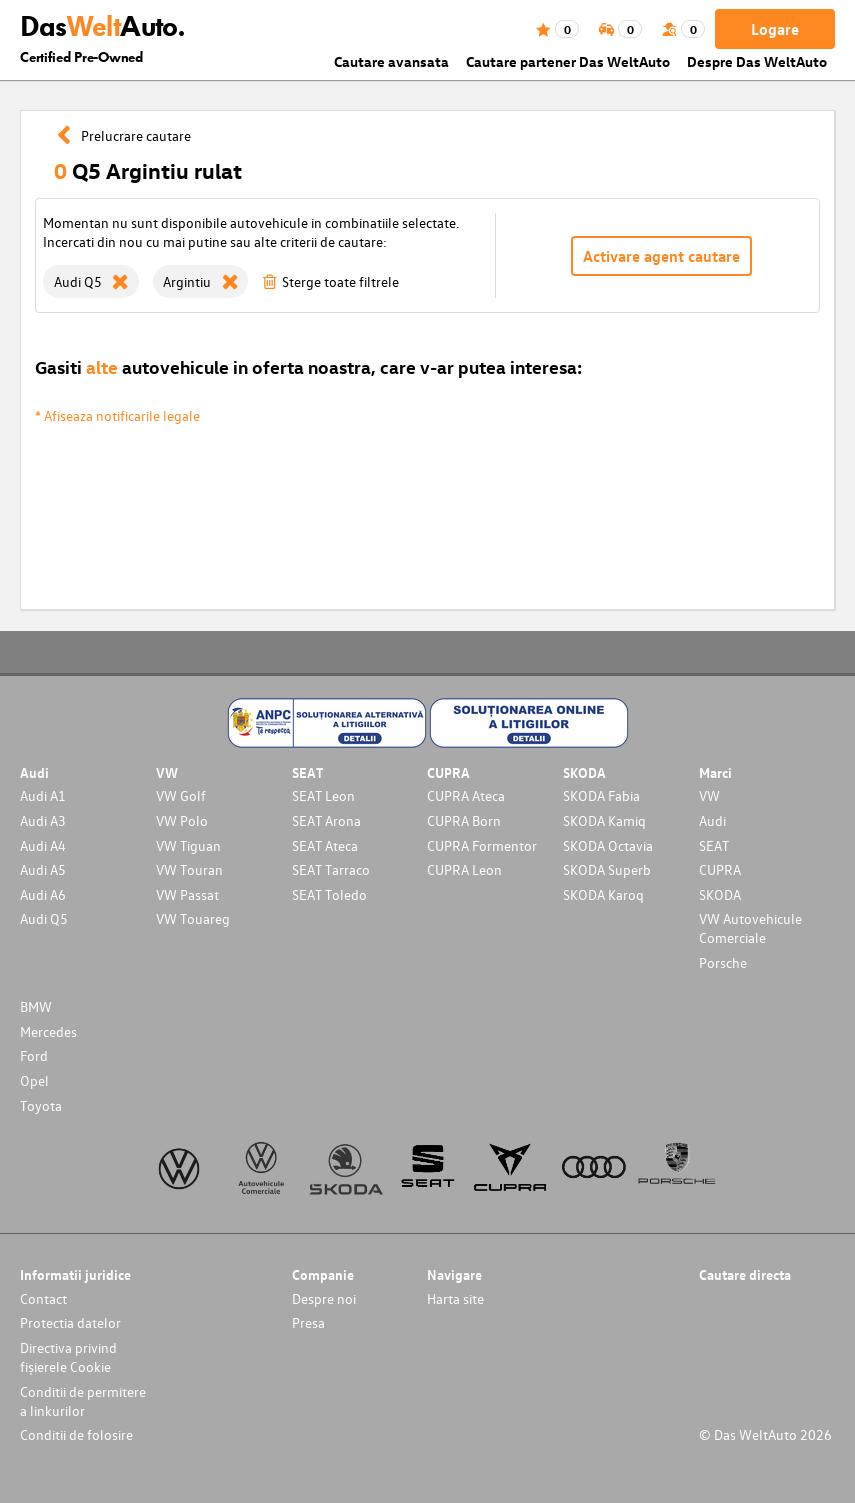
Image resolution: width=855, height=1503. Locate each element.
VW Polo (182, 820)
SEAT (714, 845)
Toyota (41, 1105)
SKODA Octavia (608, 845)
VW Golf (181, 795)
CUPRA (720, 869)
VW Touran (189, 869)
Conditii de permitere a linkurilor (83, 1401)
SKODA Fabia (601, 795)
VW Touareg (193, 918)
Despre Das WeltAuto (757, 61)
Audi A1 (43, 795)
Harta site (455, 1298)
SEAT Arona (326, 820)
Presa (308, 1322)
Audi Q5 (44, 918)
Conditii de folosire (76, 1434)
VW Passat (187, 894)
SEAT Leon (323, 795)
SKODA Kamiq (604, 820)
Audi (712, 820)
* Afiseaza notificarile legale (117, 415)
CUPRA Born (464, 820)
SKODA (720, 894)
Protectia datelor (70, 1322)
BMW (36, 1006)
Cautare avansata (391, 61)
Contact (43, 1298)
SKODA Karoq (603, 894)
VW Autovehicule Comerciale (750, 928)
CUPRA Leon (464, 869)
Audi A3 (43, 820)
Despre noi (324, 1298)
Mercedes (48, 1031)
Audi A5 (43, 869)
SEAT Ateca (325, 845)
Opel (34, 1080)
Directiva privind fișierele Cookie (68, 1357)
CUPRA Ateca (466, 795)
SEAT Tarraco (331, 869)
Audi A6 (43, 894)
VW (709, 795)
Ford (34, 1055)
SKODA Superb (607, 869)
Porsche (723, 962)
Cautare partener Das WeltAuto (568, 61)
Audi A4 (43, 845)
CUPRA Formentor (482, 845)
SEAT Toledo (329, 894)
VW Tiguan (188, 845)
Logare (775, 29)
